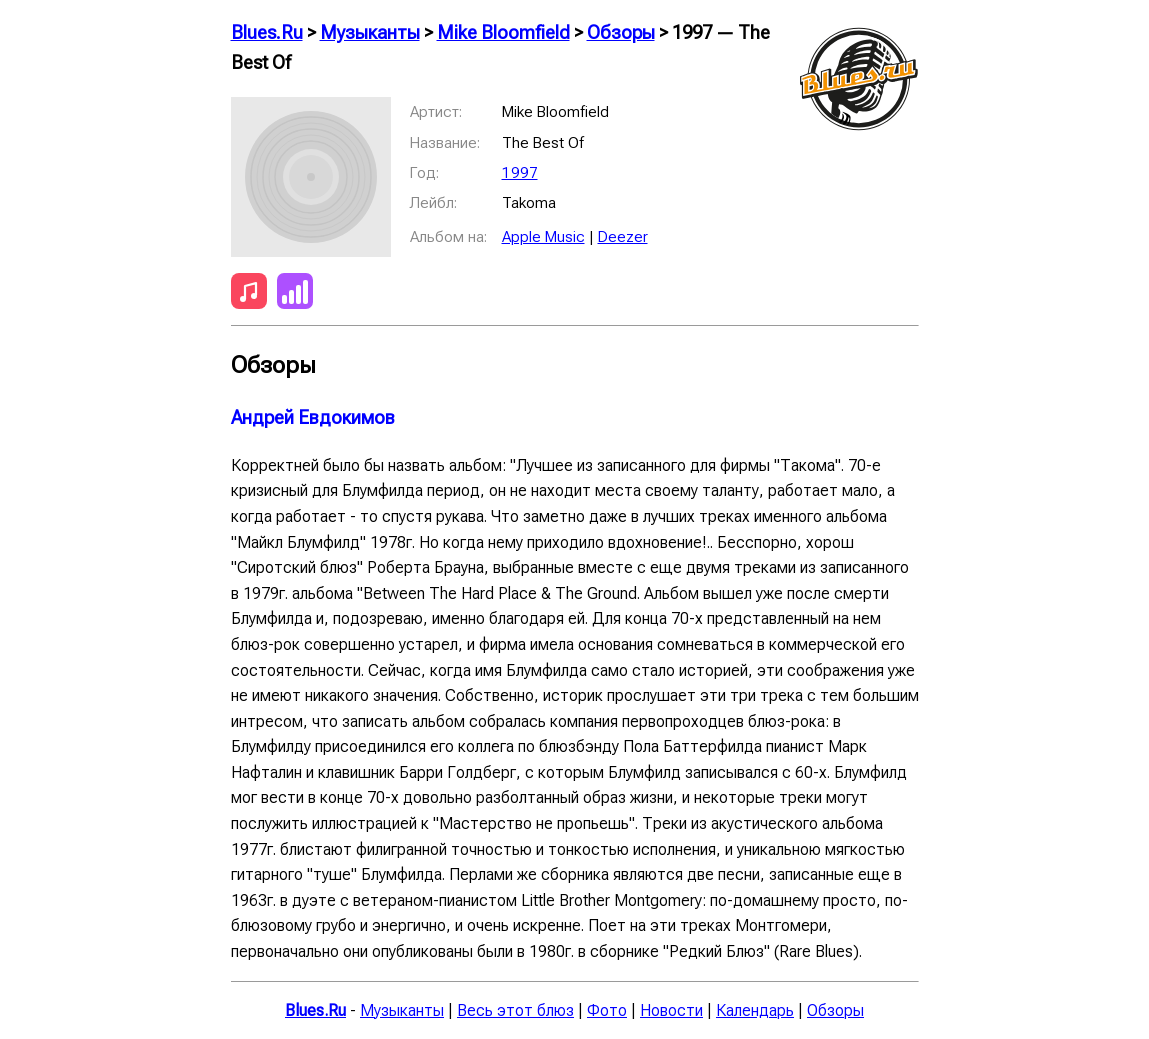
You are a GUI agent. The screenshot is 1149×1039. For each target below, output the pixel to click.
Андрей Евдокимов (313, 418)
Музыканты (370, 33)
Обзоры (621, 33)
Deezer (623, 237)
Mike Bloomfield (503, 33)
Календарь (755, 1010)
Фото (607, 1010)
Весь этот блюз (515, 1010)
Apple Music (543, 237)
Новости (671, 1010)
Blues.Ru (267, 33)
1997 (520, 173)
